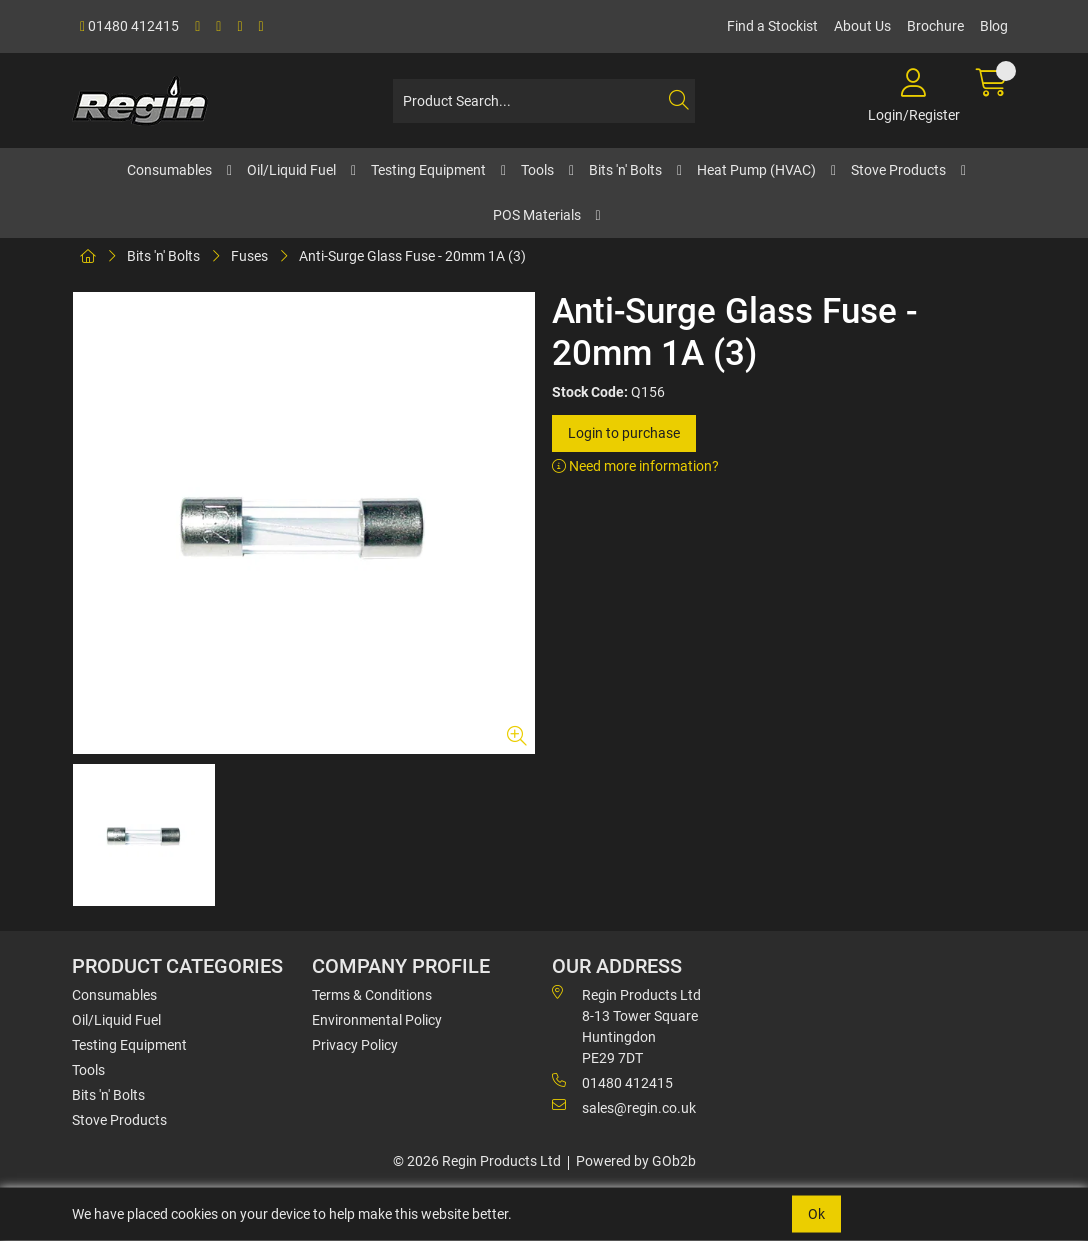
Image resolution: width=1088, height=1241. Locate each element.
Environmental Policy (377, 1020)
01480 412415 (129, 26)
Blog (994, 26)
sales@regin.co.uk (624, 1107)
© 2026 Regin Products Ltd (477, 1161)
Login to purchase (624, 433)
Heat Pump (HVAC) (756, 170)
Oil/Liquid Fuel (291, 170)
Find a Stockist (772, 26)
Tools (537, 170)
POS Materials (537, 215)
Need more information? (635, 466)
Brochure (935, 26)
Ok (816, 1214)
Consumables (169, 170)
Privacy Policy (355, 1045)
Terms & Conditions (372, 995)
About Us (862, 26)
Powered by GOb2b (636, 1161)
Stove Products (898, 170)
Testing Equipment (428, 170)
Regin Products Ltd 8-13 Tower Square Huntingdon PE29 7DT (626, 1025)
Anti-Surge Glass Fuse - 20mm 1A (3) (412, 256)
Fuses (249, 256)
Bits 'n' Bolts (625, 170)
